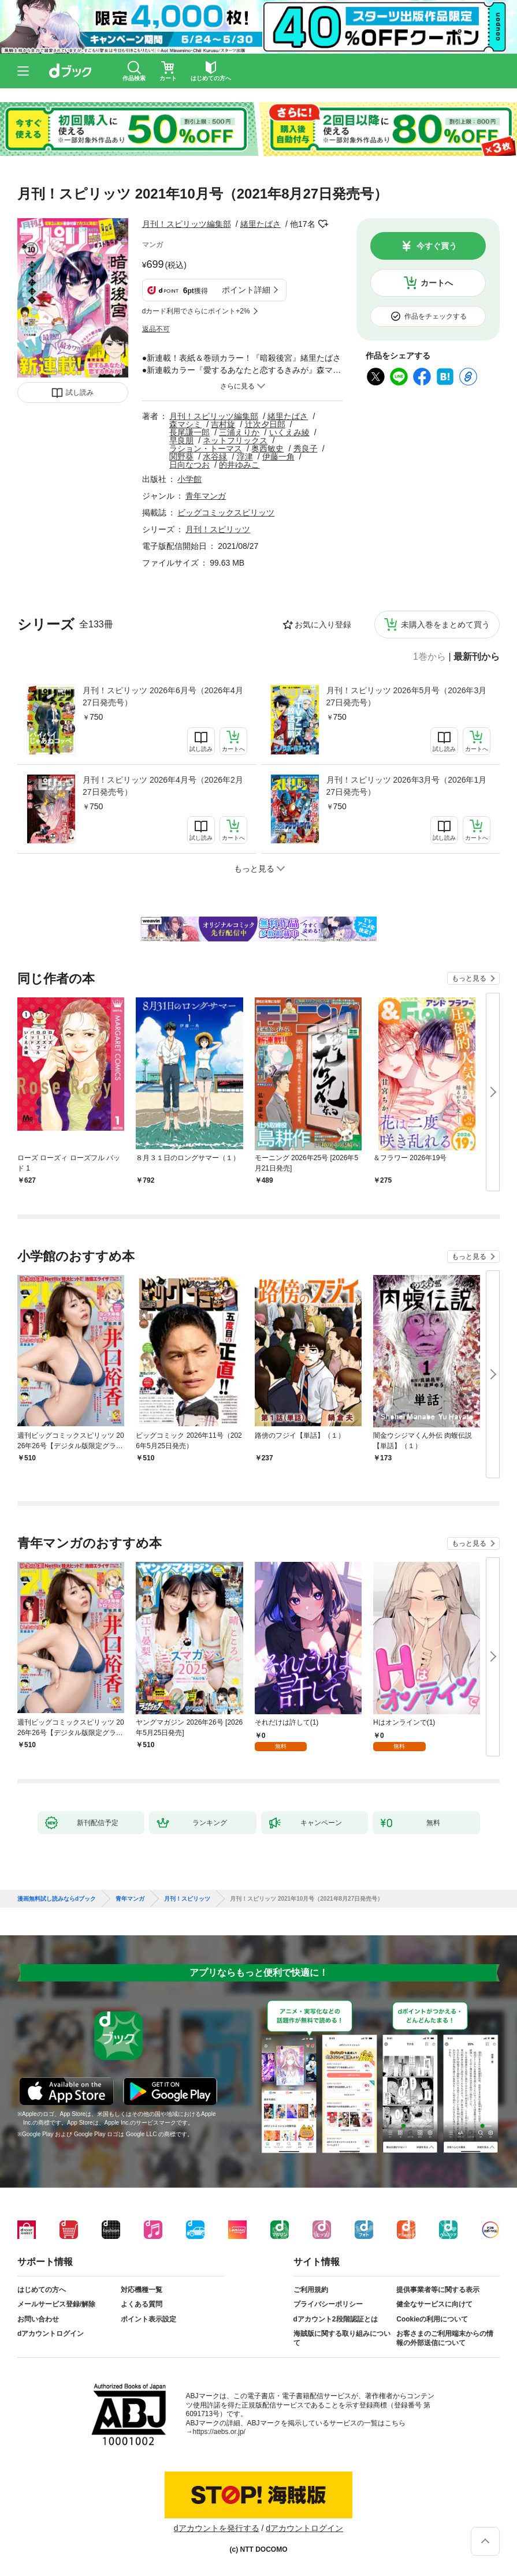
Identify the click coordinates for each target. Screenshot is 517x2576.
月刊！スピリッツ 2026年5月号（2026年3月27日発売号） (406, 696)
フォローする (323, 224)
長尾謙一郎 (189, 432)
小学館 (189, 479)
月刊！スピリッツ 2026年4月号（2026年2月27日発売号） (163, 786)
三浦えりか (239, 432)
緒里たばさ (260, 224)
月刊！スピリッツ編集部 (186, 224)
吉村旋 (223, 424)
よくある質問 (141, 2304)
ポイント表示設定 (148, 2319)
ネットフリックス (235, 440)
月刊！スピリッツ (217, 529)
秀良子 (305, 448)
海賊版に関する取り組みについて (341, 2338)
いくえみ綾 (289, 432)
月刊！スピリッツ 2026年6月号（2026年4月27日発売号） (163, 696)
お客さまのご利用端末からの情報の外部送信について (444, 2338)
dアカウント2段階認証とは (335, 2319)
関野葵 (181, 456)
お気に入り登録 (323, 624)
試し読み (80, 392)
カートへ (437, 282)
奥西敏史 (267, 448)
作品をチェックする (435, 316)
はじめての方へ (41, 2290)
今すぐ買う (436, 246)
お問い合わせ (38, 2319)
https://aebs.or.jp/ (219, 2432)
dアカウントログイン (50, 2334)
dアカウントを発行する (216, 2528)
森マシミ (185, 424)
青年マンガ (205, 495)
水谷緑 (215, 456)
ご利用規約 (310, 2290)
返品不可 (156, 329)
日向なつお (189, 464)
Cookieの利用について (432, 2319)
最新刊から (476, 656)
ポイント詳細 (246, 289)
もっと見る (469, 978)
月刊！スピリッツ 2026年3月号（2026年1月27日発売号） (406, 786)
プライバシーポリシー (328, 2304)
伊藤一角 (278, 456)
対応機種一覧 (141, 2290)
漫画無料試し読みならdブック (56, 1899)
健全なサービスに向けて (434, 2304)
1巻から (429, 656)
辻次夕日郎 (265, 424)
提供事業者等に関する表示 (437, 2290)
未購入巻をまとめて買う (445, 624)
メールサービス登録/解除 (56, 2304)
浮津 (245, 456)
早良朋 (181, 440)
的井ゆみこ (239, 464)
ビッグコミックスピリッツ (225, 512)
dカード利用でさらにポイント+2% (196, 311)
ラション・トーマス (205, 448)
